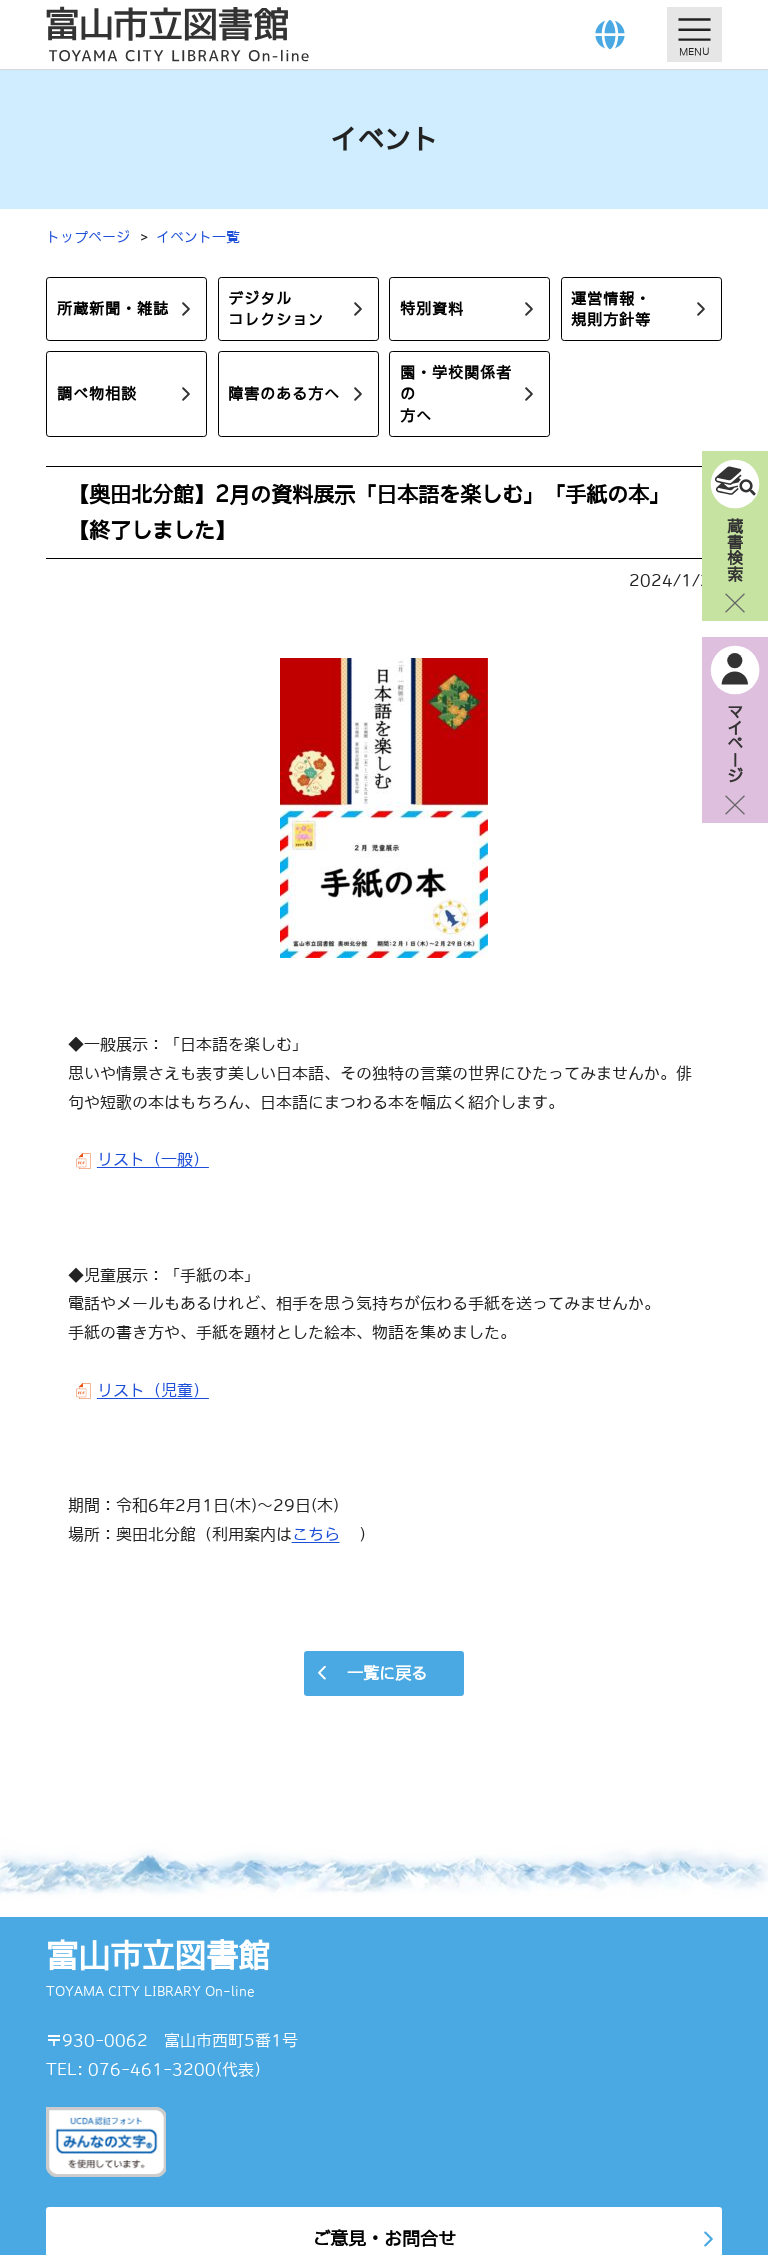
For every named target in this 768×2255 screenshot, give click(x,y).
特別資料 (432, 308)
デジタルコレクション (276, 309)
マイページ (735, 743)
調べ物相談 (97, 393)
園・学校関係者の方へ (456, 394)
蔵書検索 (735, 549)
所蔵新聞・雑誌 (113, 308)
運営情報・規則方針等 (611, 309)
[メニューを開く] (694, 34)
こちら (316, 1534)
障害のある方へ (284, 393)
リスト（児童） (153, 1390)
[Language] (610, 34)
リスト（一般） (153, 1159)
